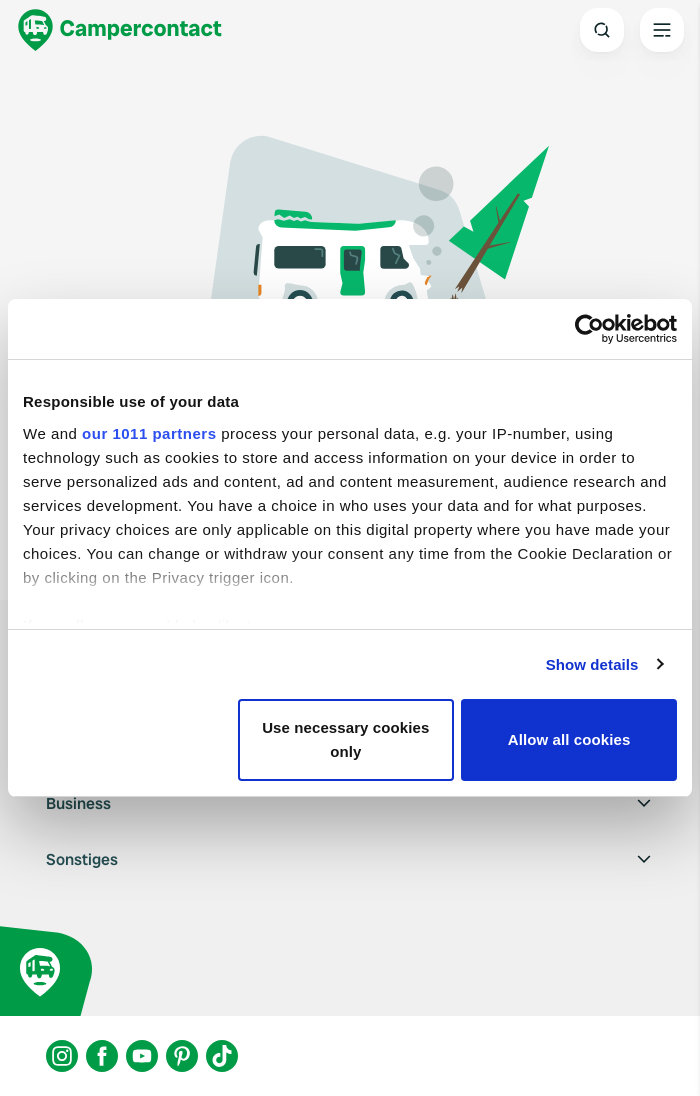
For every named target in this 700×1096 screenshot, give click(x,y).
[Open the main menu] (662, 30)
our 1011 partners (149, 433)
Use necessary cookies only (345, 739)
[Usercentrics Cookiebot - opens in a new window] (589, 329)
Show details (592, 664)
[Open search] (602, 30)
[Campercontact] (120, 30)
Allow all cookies (569, 739)
